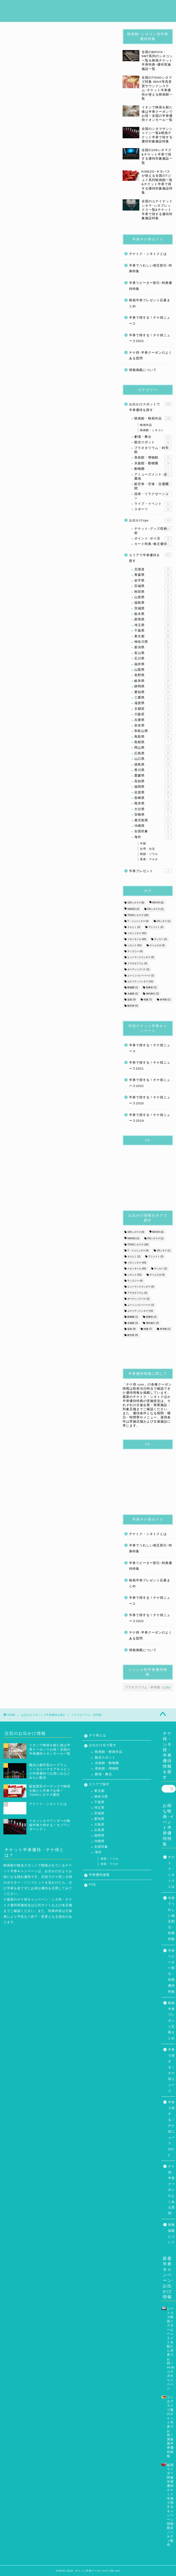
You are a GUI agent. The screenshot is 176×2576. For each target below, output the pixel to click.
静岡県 (152, 686)
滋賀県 (152, 703)
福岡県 (152, 787)
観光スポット (152, 442)
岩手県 (152, 580)
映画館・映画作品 (152, 418)
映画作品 (146, 425)
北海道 (152, 569)
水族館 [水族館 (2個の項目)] (132, 993)
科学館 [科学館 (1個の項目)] (165, 999)
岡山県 (152, 747)
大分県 (152, 809)
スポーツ (152, 509)
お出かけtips (150, 520)
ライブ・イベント (152, 504)
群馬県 (152, 619)
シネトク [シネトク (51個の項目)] (134, 945)
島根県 (152, 742)
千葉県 (152, 630)
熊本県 (152, 803)
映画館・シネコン (152, 430)
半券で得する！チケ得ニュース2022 (149, 338)
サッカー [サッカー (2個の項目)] (160, 939)
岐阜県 (152, 681)
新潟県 (152, 647)
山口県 (152, 759)
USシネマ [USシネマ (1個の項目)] (163, 921)
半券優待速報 (141, 7)
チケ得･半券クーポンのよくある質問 (150, 355)
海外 (152, 837)
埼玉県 (152, 625)
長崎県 (152, 798)
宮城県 (152, 586)
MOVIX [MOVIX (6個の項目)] (158, 902)
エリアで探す (113, 7)
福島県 (152, 603)
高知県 (152, 781)
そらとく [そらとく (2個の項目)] (133, 927)
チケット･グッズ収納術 (152, 530)
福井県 (152, 664)
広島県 (152, 753)
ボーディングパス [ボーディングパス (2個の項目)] (138, 969)
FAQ (44, 16)
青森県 (152, 575)
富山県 (152, 653)
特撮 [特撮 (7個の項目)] (148, 999)
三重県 (152, 697)
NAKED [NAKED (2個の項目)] (133, 909)
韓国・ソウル (149, 854)
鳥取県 (152, 736)
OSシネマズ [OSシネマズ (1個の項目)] (155, 909)
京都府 (152, 709)
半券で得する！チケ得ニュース (149, 320)
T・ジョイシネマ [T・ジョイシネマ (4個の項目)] (137, 921)
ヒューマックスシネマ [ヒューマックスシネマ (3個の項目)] (140, 957)
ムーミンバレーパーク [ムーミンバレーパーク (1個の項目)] (140, 975)
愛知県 (152, 692)
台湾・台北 (147, 848)
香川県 (152, 770)
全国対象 (152, 831)
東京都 (152, 636)
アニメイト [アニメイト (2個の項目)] (155, 927)
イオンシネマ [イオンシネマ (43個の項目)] (136, 933)
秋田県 (152, 592)
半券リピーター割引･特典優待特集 (150, 286)
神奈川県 (152, 642)
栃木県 (152, 614)
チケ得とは (49, 7)
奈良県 (152, 725)
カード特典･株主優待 (152, 544)
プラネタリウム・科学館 (152, 450)
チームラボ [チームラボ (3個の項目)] (157, 945)
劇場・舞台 (152, 437)
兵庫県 (152, 720)
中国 (143, 843)
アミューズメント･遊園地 (152, 476)
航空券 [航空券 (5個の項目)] (132, 1005)
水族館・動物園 (152, 463)
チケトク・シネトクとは (148, 254)
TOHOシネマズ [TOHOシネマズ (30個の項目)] (137, 915)
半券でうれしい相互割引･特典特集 (150, 268)
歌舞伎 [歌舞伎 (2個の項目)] (151, 987)
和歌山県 (152, 731)
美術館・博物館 (152, 457)
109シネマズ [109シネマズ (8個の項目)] (135, 902)
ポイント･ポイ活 (152, 538)
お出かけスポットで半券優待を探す (150, 407)
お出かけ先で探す (80, 7)
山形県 (152, 597)
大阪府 (152, 714)
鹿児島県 (152, 820)
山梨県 (152, 669)
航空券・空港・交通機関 (152, 486)
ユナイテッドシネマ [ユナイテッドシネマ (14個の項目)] (140, 981)
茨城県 (152, 608)
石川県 (152, 658)
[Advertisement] (149, 1175)
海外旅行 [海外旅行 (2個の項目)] (152, 993)
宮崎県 (152, 814)
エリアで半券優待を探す (150, 558)
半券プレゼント (150, 870)
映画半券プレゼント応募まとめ (149, 303)
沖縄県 (152, 826)
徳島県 (152, 764)
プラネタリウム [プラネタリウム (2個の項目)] (137, 963)
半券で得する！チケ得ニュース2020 (149, 1100)
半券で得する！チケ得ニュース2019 (149, 1118)
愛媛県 (152, 775)
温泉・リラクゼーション (152, 496)
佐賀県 (152, 792)
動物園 (152, 469)
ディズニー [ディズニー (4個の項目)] (135, 951)
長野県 (152, 675)
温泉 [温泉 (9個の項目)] (131, 999)
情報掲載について (143, 370)
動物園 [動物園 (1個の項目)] (132, 987)
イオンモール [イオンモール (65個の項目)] (136, 939)
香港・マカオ (149, 859)
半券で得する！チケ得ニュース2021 (149, 1065)
